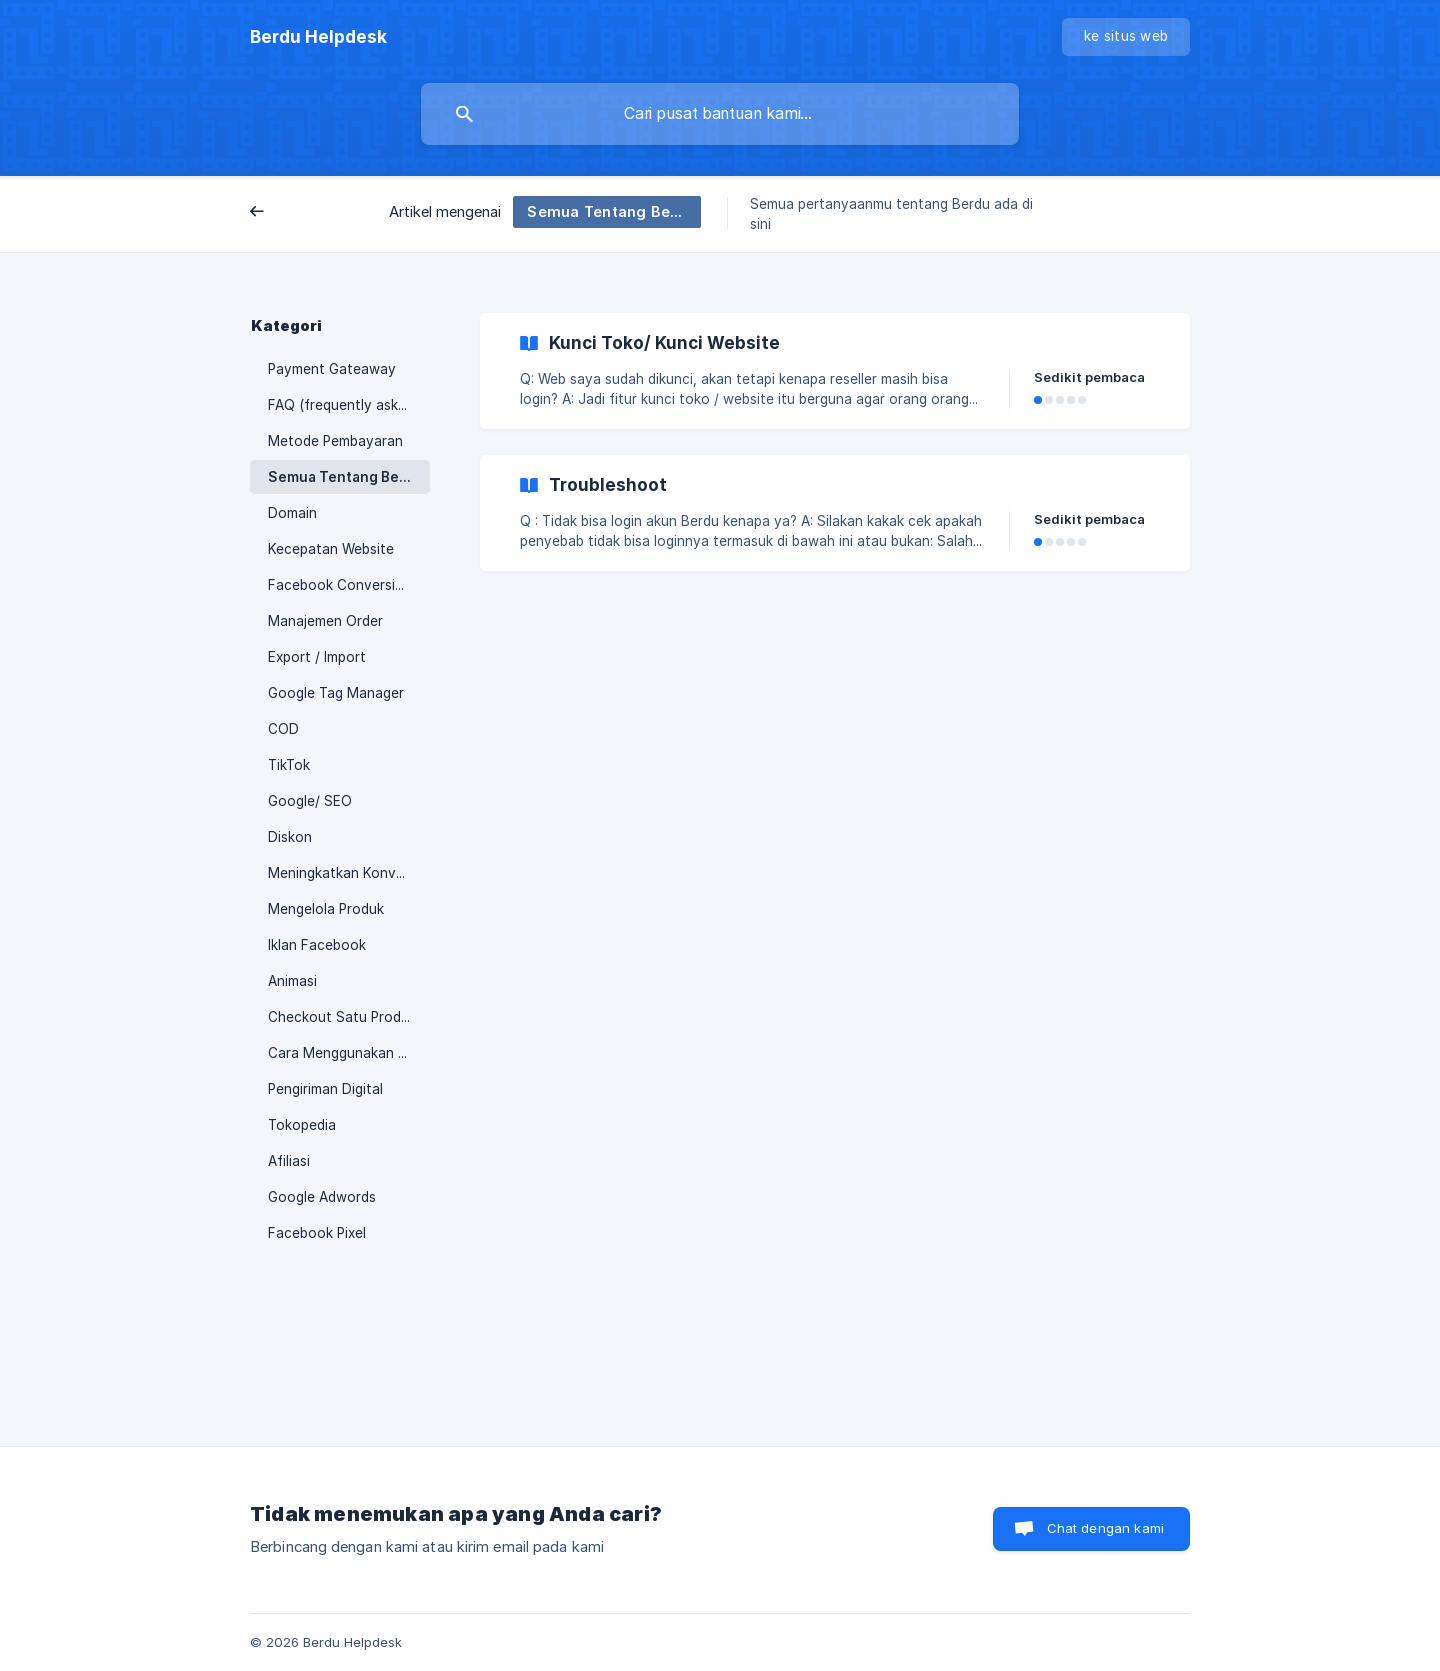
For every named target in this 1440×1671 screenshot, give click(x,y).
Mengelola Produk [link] (326, 909)
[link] (835, 371)
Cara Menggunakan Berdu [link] (349, 1053)
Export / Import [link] (317, 657)
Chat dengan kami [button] (1105, 1528)
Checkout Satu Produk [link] (342, 1017)
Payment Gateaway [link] (332, 369)
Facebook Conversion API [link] (349, 585)
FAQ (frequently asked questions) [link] (349, 405)
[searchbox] (720, 114)
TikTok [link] (289, 765)
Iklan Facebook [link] (317, 945)
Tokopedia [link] (302, 1125)
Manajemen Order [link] (325, 621)
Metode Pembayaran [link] (335, 441)
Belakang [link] (296, 213)
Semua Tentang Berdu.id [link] (349, 477)
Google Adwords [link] (322, 1197)
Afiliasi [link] (289, 1161)
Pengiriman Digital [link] (325, 1089)
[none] (318, 37)
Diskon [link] (290, 837)
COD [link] (283, 729)
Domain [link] (292, 513)
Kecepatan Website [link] (331, 549)
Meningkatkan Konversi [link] (343, 873)
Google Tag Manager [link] (336, 693)
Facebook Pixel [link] (317, 1233)
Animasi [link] (292, 981)
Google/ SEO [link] (310, 801)
